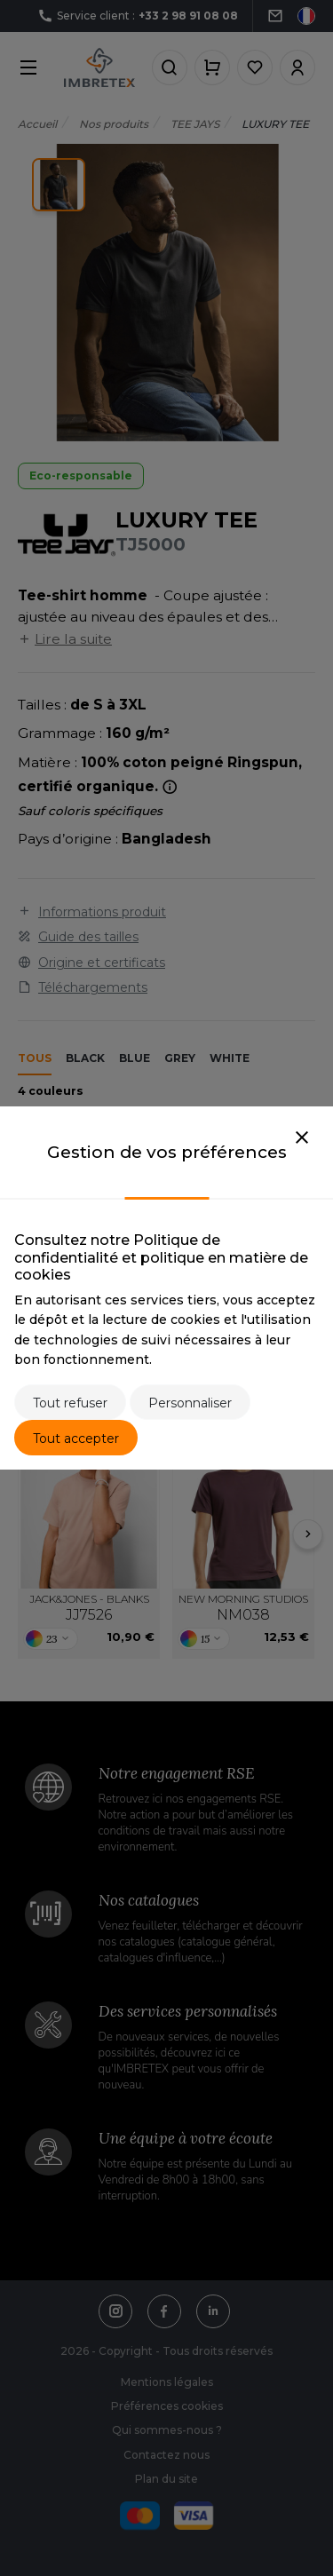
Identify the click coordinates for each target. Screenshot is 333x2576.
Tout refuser (70, 1403)
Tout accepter (76, 1439)
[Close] (301, 1138)
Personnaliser (190, 1403)
